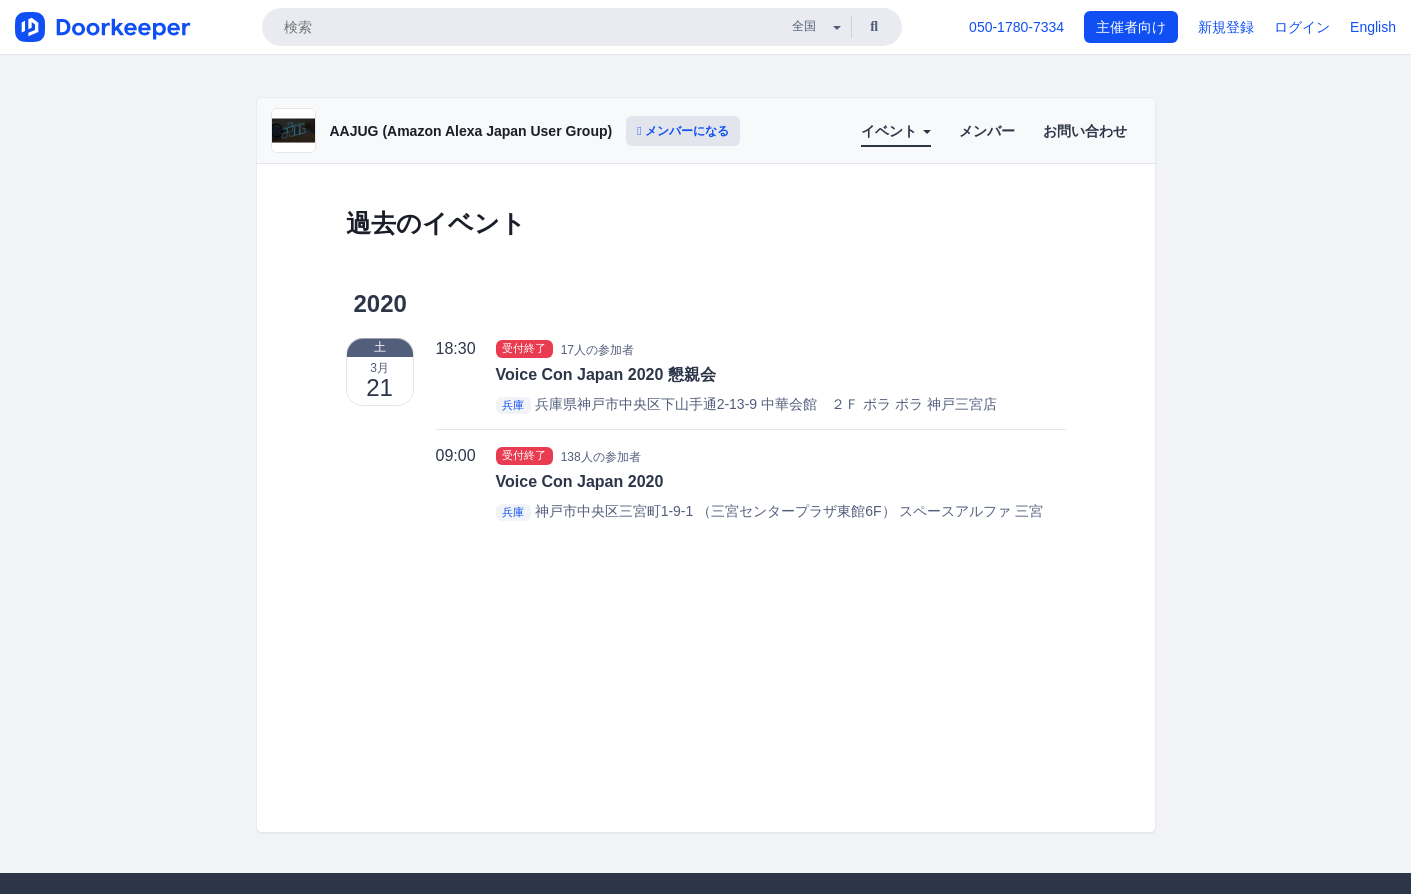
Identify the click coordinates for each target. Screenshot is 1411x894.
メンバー (987, 131)
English (1373, 27)
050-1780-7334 (1016, 27)
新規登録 (1226, 27)
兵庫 (513, 405)
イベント (896, 131)
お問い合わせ (1085, 131)
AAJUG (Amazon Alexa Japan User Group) (471, 131)
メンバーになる (683, 131)
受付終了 (524, 349)
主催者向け (1131, 27)
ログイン (1302, 27)
